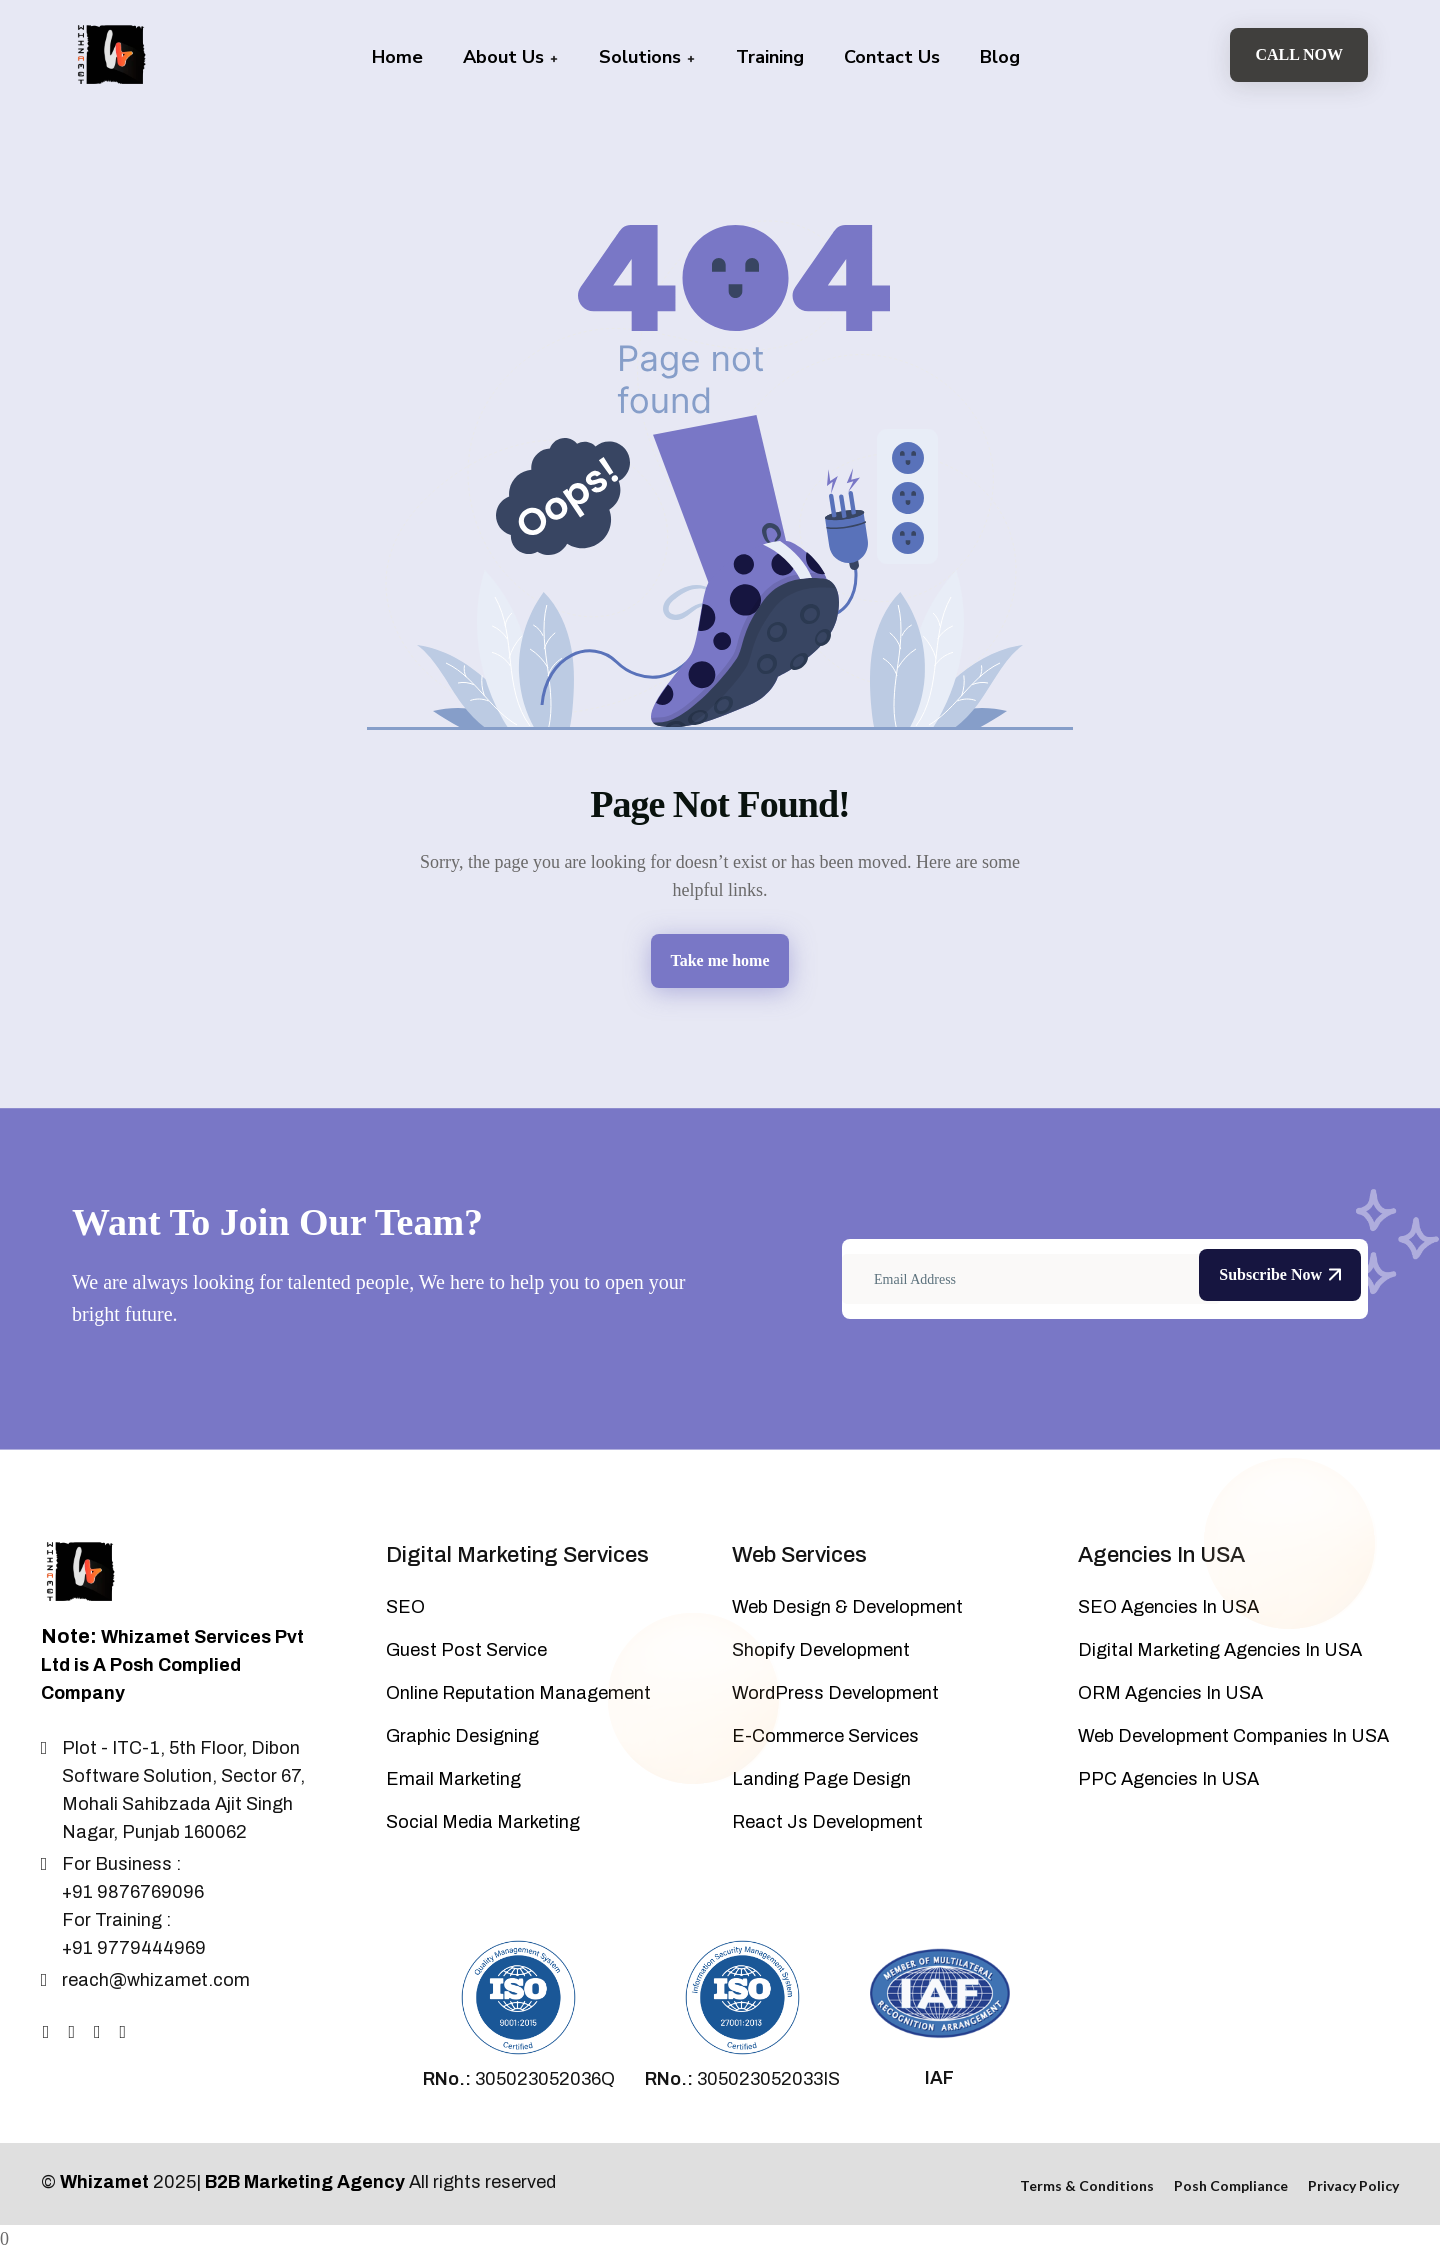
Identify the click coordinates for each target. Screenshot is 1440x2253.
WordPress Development (835, 1693)
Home (397, 57)
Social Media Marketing (483, 1822)
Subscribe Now (1280, 1274)
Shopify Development (821, 1650)
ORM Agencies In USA (1170, 1693)
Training (770, 57)
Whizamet (104, 2182)
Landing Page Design (821, 1779)
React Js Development (827, 1822)
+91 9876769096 (133, 1892)
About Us (511, 57)
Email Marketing (453, 1779)
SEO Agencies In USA (1168, 1607)
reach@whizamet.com (156, 1980)
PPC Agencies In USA (1168, 1779)
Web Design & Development (847, 1607)
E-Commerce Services (825, 1736)
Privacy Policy (1353, 2185)
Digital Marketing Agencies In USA (1220, 1650)
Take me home (720, 960)
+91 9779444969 (134, 1948)
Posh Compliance (1231, 2185)
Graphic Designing (462, 1736)
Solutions (647, 57)
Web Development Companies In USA (1233, 1736)
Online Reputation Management (518, 1693)
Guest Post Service (466, 1650)
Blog (1000, 57)
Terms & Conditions (1087, 2185)
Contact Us (892, 57)
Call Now (1299, 54)
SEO (405, 1607)
